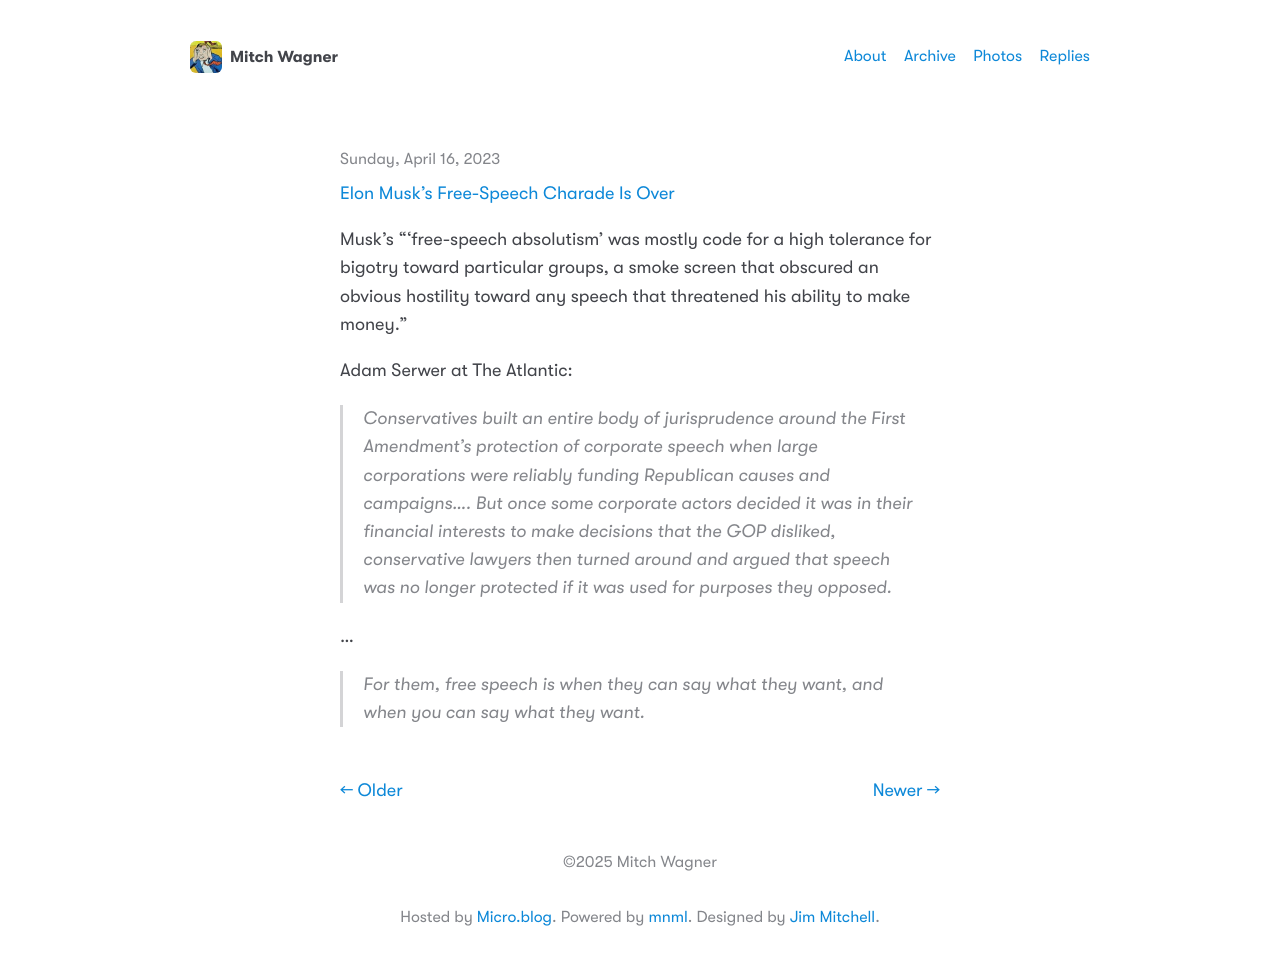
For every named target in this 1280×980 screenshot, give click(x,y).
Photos (997, 56)
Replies (1065, 56)
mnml (667, 917)
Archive (930, 56)
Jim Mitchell (832, 917)
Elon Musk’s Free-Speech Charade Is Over (507, 194)
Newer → (906, 791)
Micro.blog (514, 917)
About (865, 56)
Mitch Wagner (264, 57)
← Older (371, 791)
